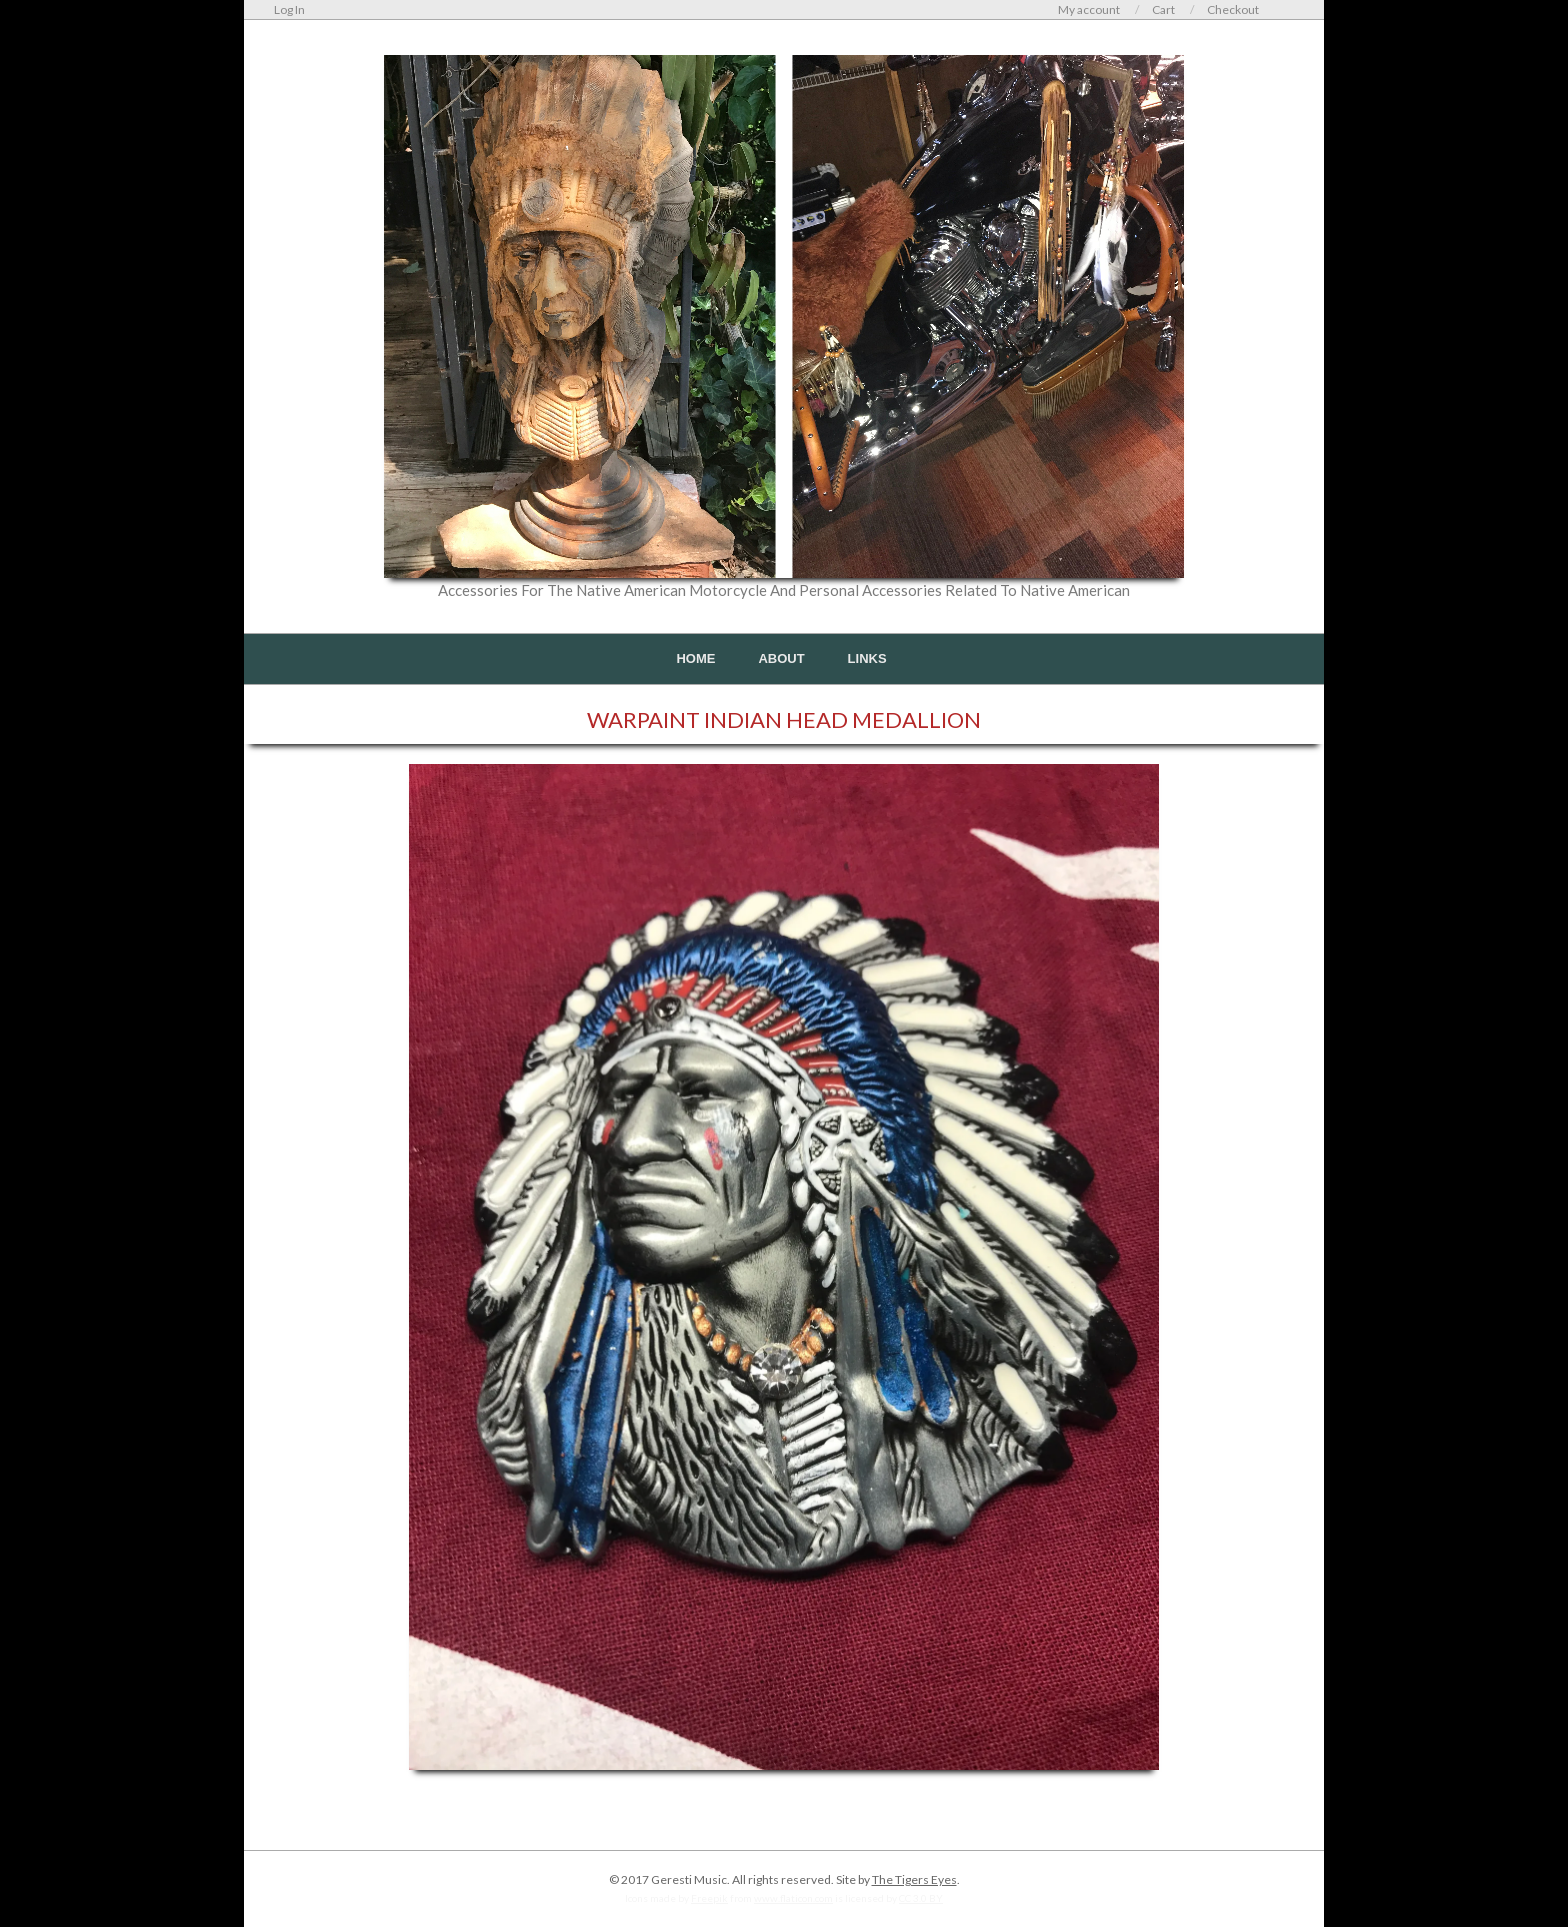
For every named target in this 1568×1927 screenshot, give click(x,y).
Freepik (709, 1898)
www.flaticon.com (793, 1898)
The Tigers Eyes (914, 1879)
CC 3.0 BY (921, 1898)
